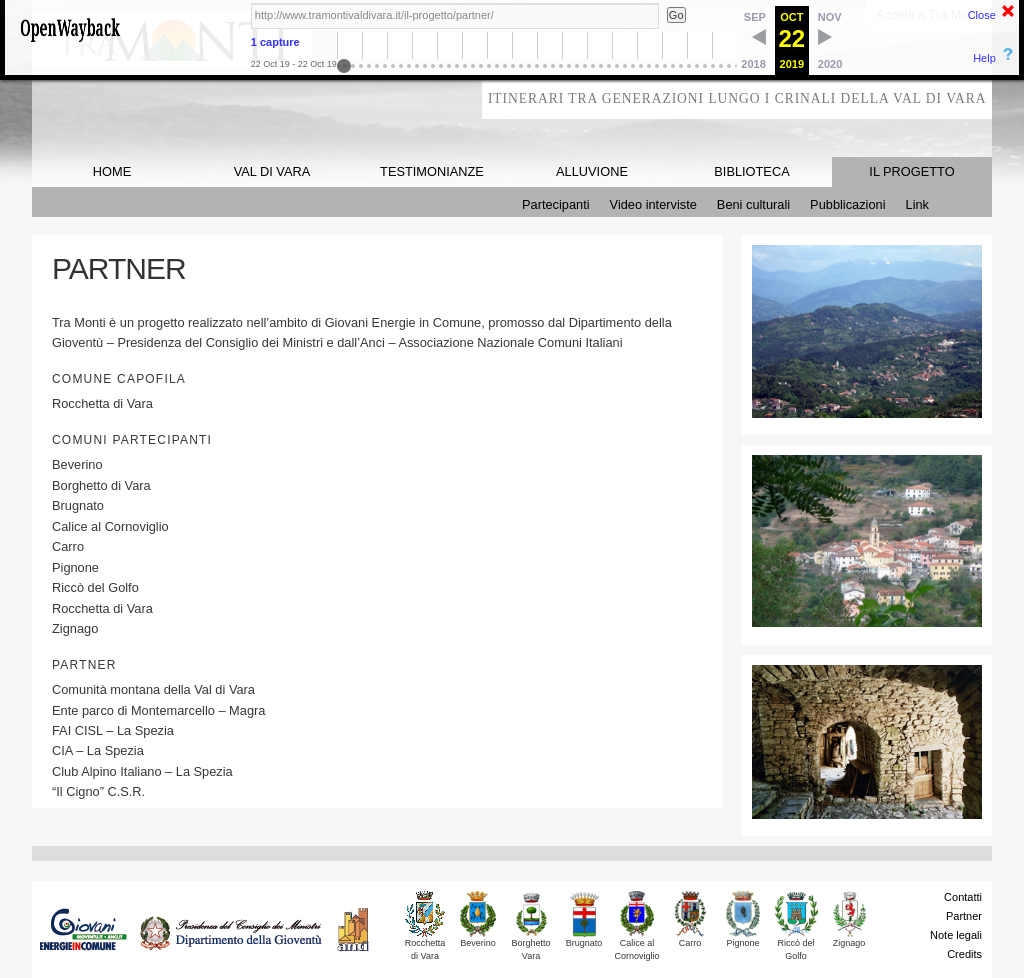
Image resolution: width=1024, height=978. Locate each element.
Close (982, 15)
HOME (112, 171)
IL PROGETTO (911, 171)
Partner (964, 916)
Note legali (956, 935)
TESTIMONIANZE (432, 171)
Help (984, 58)
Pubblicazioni (847, 204)
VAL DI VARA (272, 171)
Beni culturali (753, 204)
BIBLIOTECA (751, 171)
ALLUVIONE (592, 171)
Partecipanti (556, 204)
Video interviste (653, 204)
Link (917, 204)
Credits (964, 954)
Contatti (963, 897)
